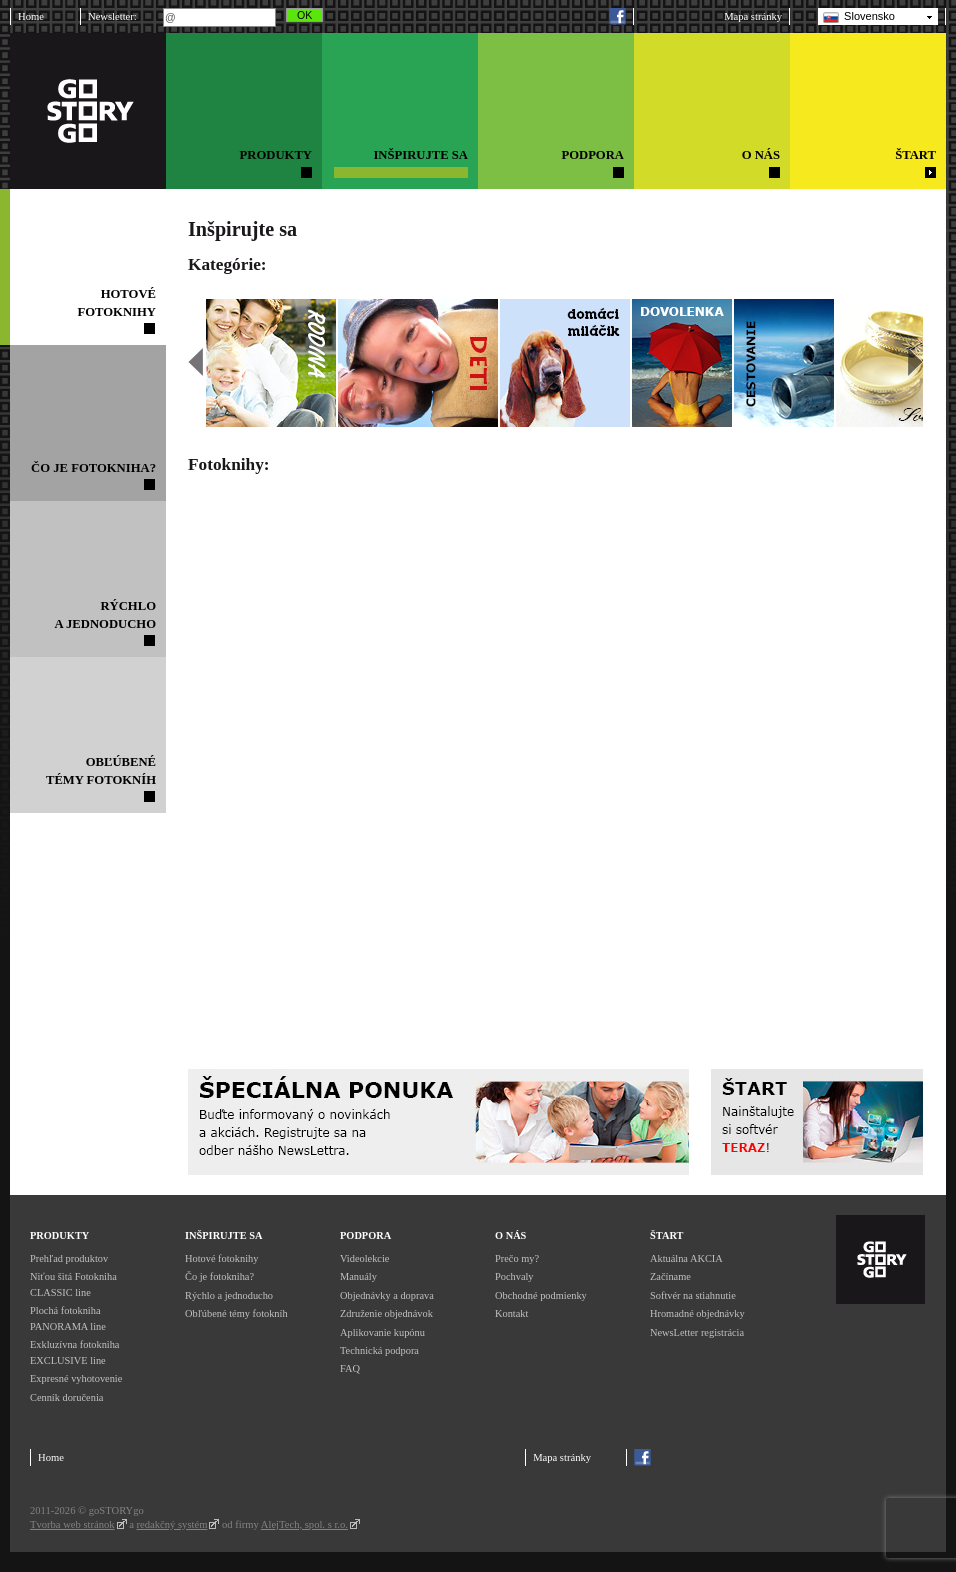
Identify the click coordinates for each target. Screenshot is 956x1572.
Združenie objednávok (386, 1313)
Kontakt (511, 1313)
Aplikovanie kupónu (382, 1332)
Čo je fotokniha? (219, 1276)
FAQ (350, 1368)
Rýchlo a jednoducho (229, 1295)
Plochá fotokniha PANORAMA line (68, 1318)
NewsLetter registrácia (697, 1332)
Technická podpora (379, 1350)
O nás (510, 1235)
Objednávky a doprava (387, 1295)
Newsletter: (112, 16)
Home (31, 16)
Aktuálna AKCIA (686, 1258)
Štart (666, 1235)
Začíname (670, 1276)
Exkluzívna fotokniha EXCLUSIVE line (74, 1352)
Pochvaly (514, 1276)
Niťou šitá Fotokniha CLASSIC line (73, 1284)
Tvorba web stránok (72, 1524)
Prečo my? (517, 1258)
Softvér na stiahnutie (693, 1295)
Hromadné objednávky (697, 1313)
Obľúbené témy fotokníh (236, 1313)
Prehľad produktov (69, 1258)
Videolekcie (364, 1258)
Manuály (358, 1276)
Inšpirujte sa (223, 1235)
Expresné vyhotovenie (76, 1378)
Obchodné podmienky (541, 1295)
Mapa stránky (753, 16)
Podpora (365, 1235)
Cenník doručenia (66, 1397)
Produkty (59, 1235)
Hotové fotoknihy (221, 1258)
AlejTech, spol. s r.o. (304, 1524)
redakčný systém (172, 1524)
